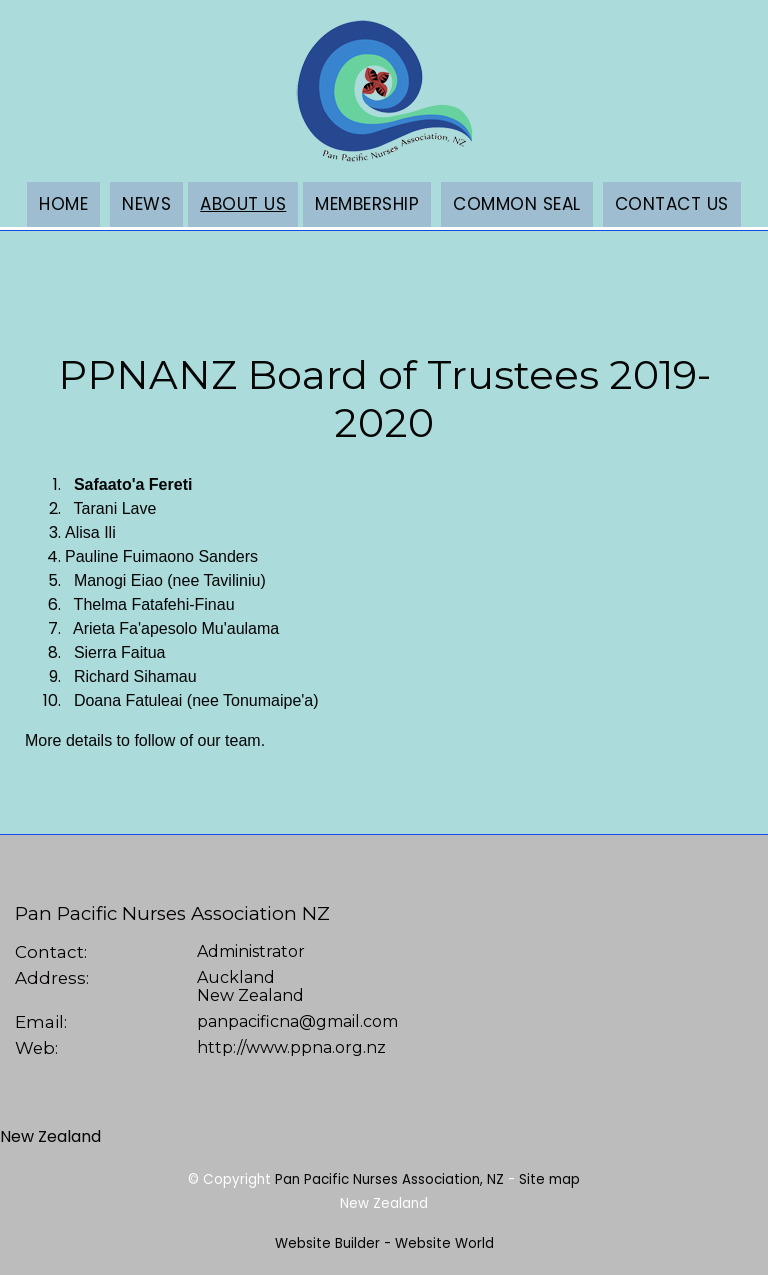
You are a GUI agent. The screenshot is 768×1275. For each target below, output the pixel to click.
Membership (367, 204)
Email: (41, 1022)
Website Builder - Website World (384, 1243)
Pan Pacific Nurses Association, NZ (389, 1179)
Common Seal (517, 204)
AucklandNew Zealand (250, 987)
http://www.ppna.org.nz (291, 1047)
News (146, 204)
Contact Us (672, 204)
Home (63, 204)
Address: (52, 978)
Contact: (51, 952)
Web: (36, 1048)
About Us (243, 204)
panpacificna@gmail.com (297, 1021)
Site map (549, 1179)
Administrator (251, 951)
